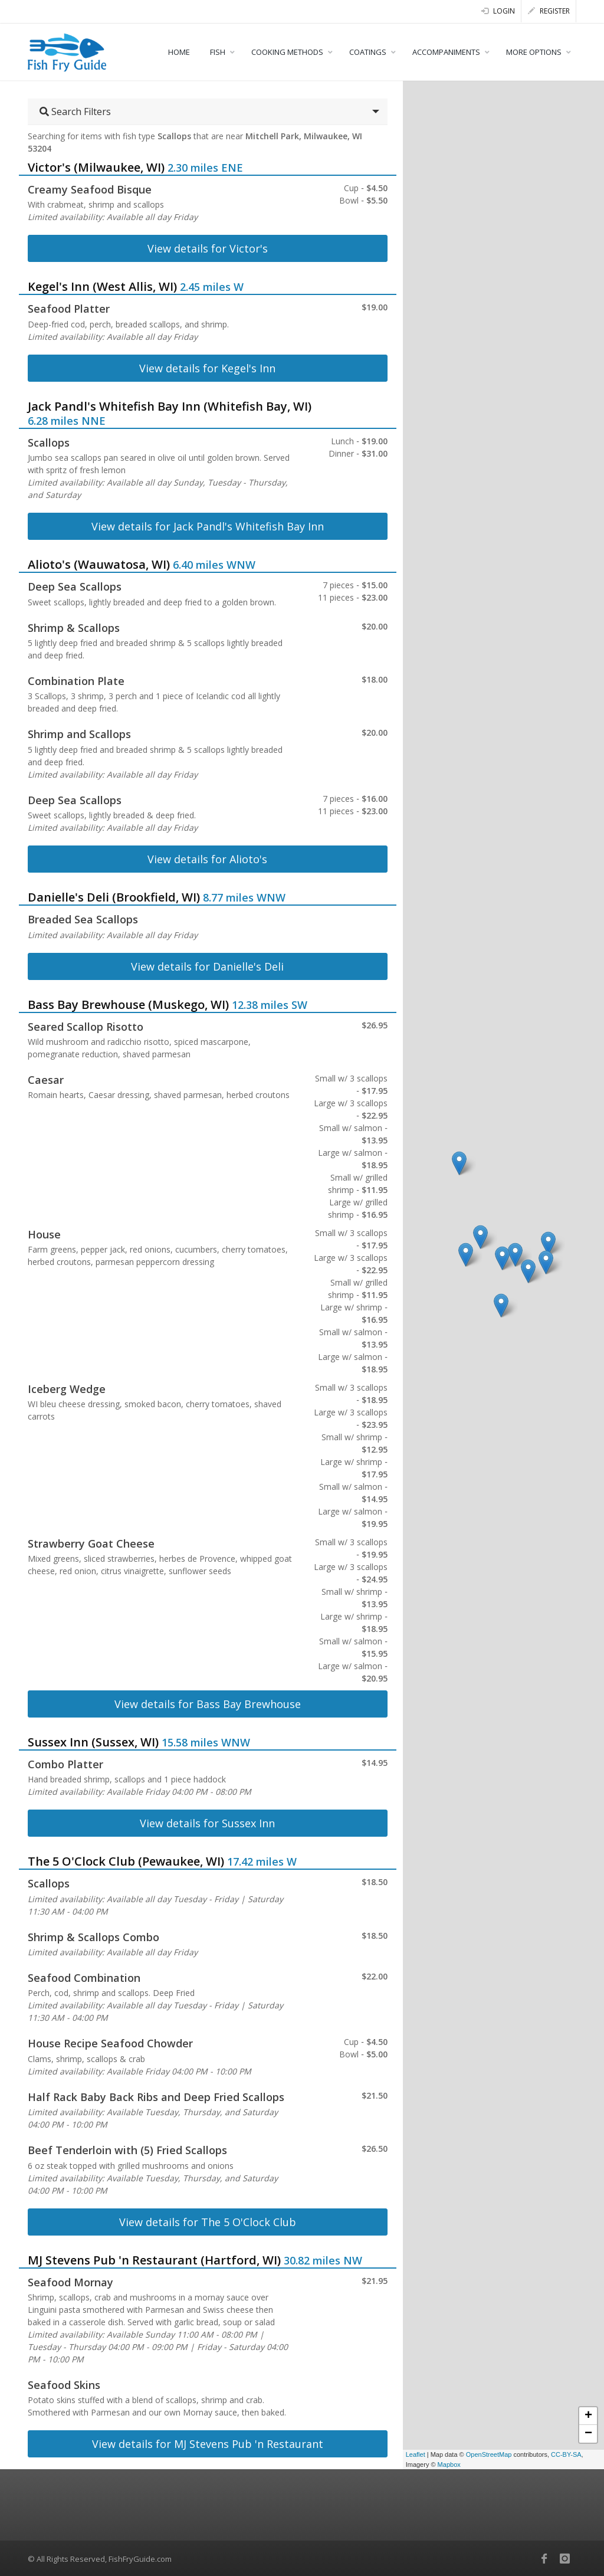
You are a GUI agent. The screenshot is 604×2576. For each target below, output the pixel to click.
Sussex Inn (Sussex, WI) (93, 1742)
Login (498, 11)
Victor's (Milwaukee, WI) (96, 167)
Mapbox (449, 2464)
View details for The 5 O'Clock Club (207, 2222)
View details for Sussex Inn (207, 1823)
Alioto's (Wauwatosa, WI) (99, 564)
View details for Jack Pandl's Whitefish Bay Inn (207, 526)
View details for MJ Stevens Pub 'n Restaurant (207, 2444)
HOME (179, 52)
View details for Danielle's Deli (207, 966)
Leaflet (415, 2454)
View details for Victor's (207, 248)
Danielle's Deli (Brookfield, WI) (114, 897)
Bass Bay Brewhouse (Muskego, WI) (128, 1004)
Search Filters (75, 111)
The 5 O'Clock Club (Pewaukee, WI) (126, 1861)
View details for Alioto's (207, 859)
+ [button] (588, 2416)
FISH (217, 52)
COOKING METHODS (287, 52)
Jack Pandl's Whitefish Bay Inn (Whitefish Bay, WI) (169, 406)
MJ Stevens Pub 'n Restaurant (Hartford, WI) (154, 2260)
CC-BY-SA (566, 2454)
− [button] (588, 2434)
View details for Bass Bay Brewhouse (207, 1704)
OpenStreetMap (489, 2454)
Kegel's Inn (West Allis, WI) (102, 286)
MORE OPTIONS (534, 52)
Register (549, 11)
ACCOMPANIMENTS (446, 52)
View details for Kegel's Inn (207, 368)
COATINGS (367, 52)
